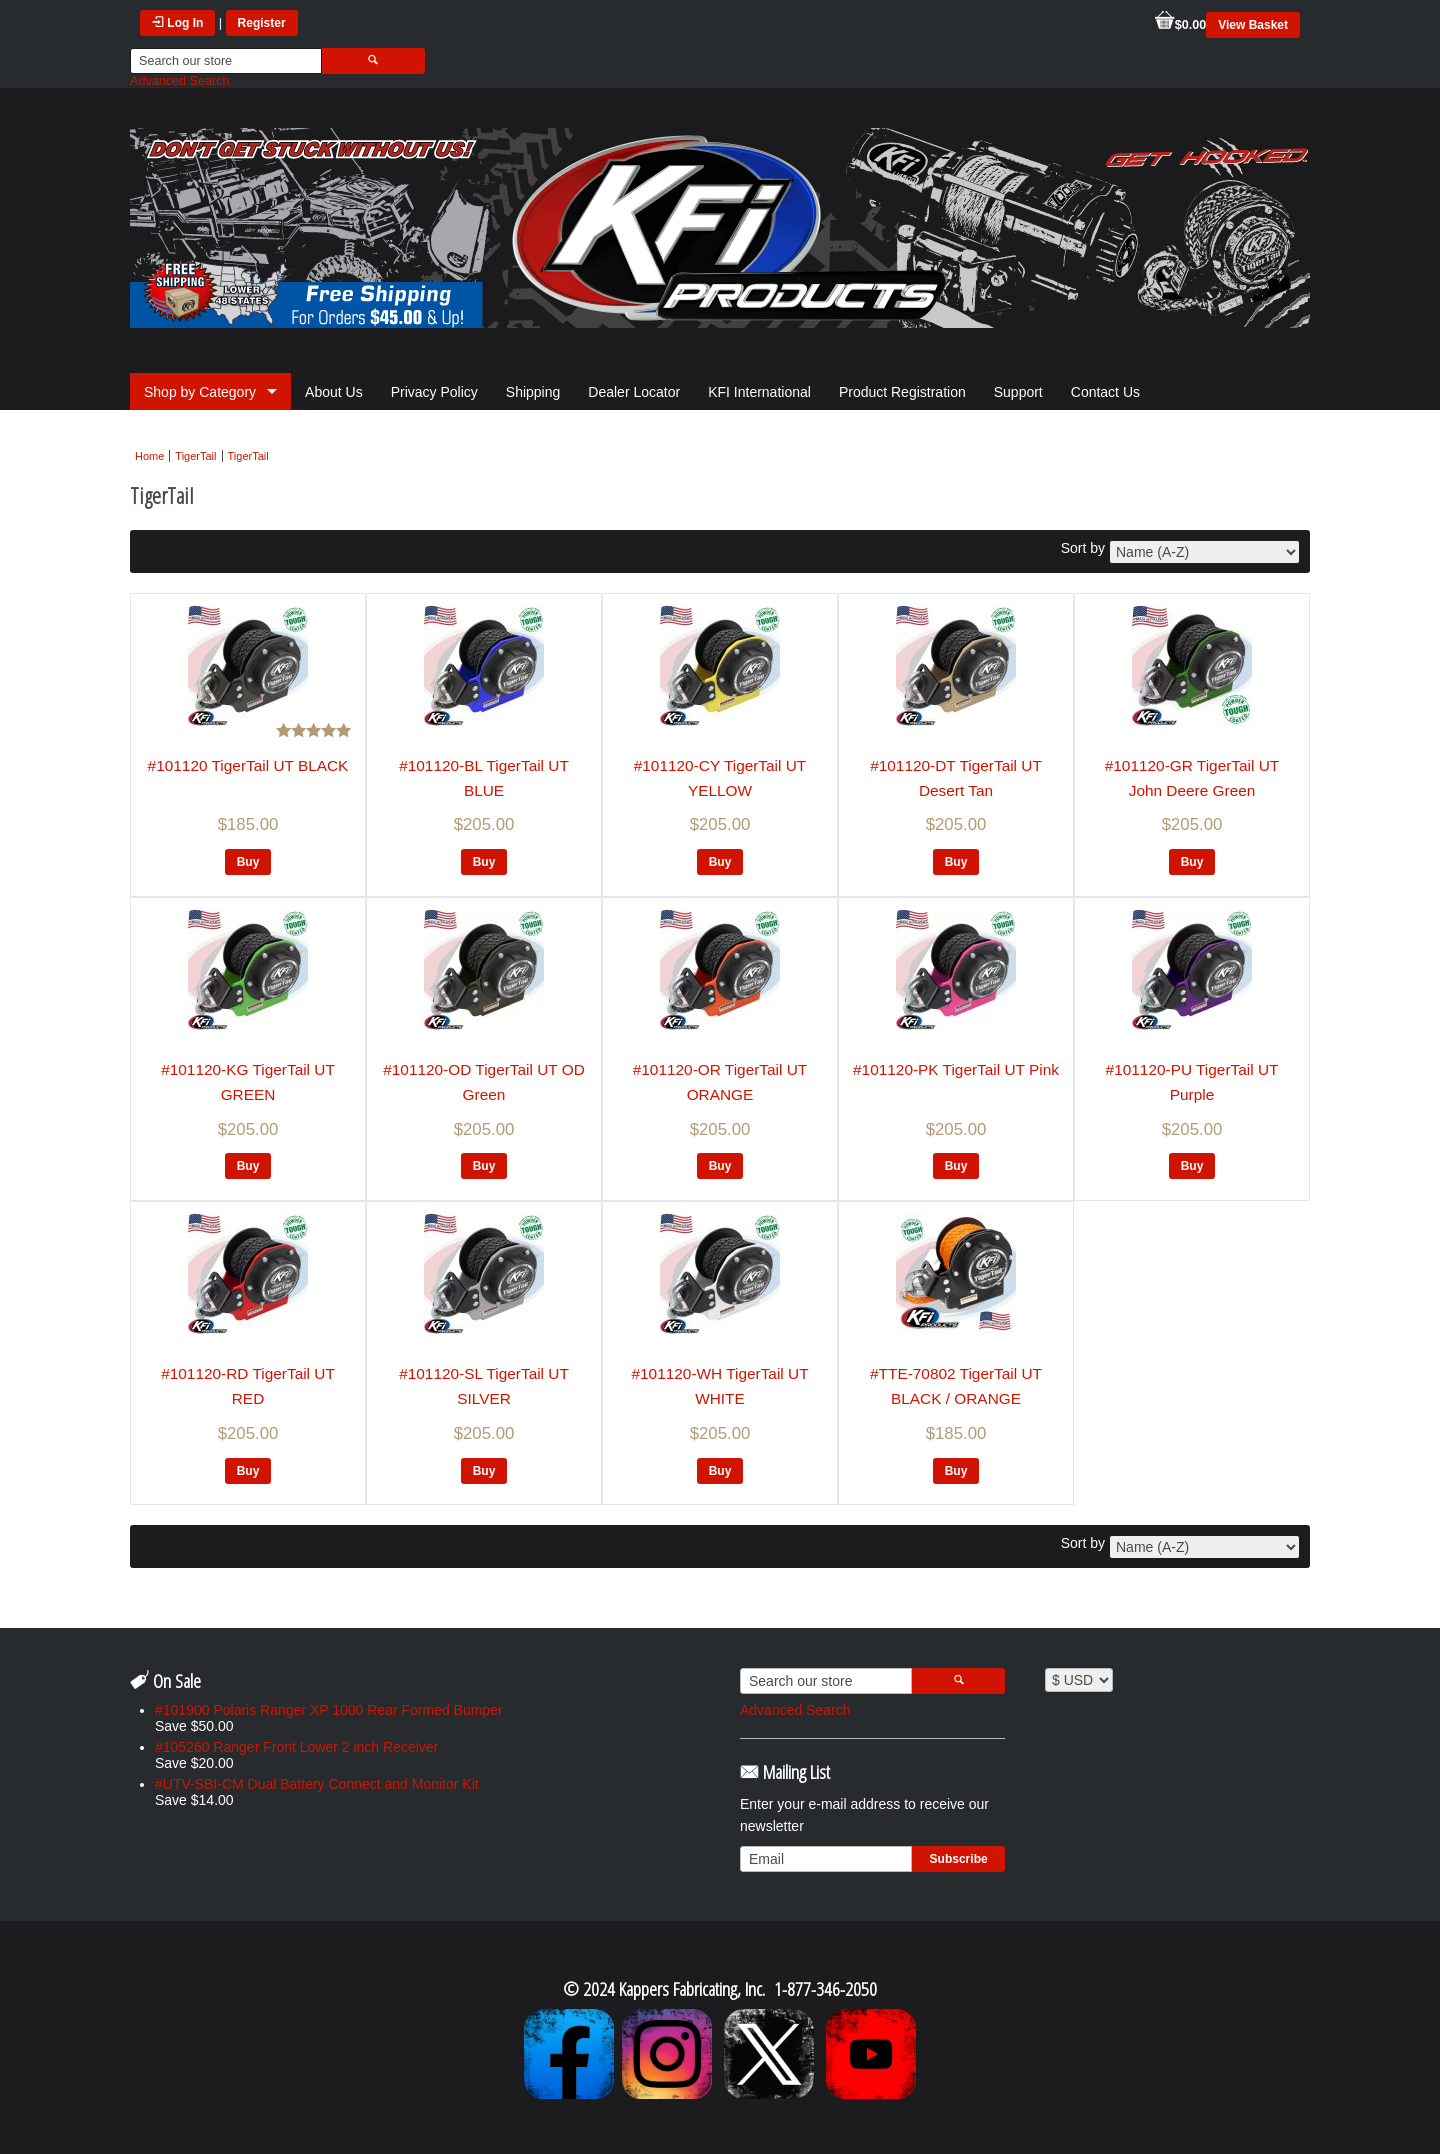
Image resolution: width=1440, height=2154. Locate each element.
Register (262, 23)
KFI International (759, 392)
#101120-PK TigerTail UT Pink (956, 1069)
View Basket (1253, 25)
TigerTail (195, 456)
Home (149, 456)
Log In (177, 23)
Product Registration (902, 392)
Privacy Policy (434, 392)
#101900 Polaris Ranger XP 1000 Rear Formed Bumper (329, 1710)
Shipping (533, 392)
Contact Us (1105, 392)
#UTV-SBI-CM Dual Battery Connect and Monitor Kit (317, 1784)
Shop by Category (200, 392)
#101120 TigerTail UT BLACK (248, 765)
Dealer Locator (634, 392)
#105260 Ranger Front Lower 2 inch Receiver (296, 1747)
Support (1018, 392)
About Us (334, 392)
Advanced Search (179, 81)
